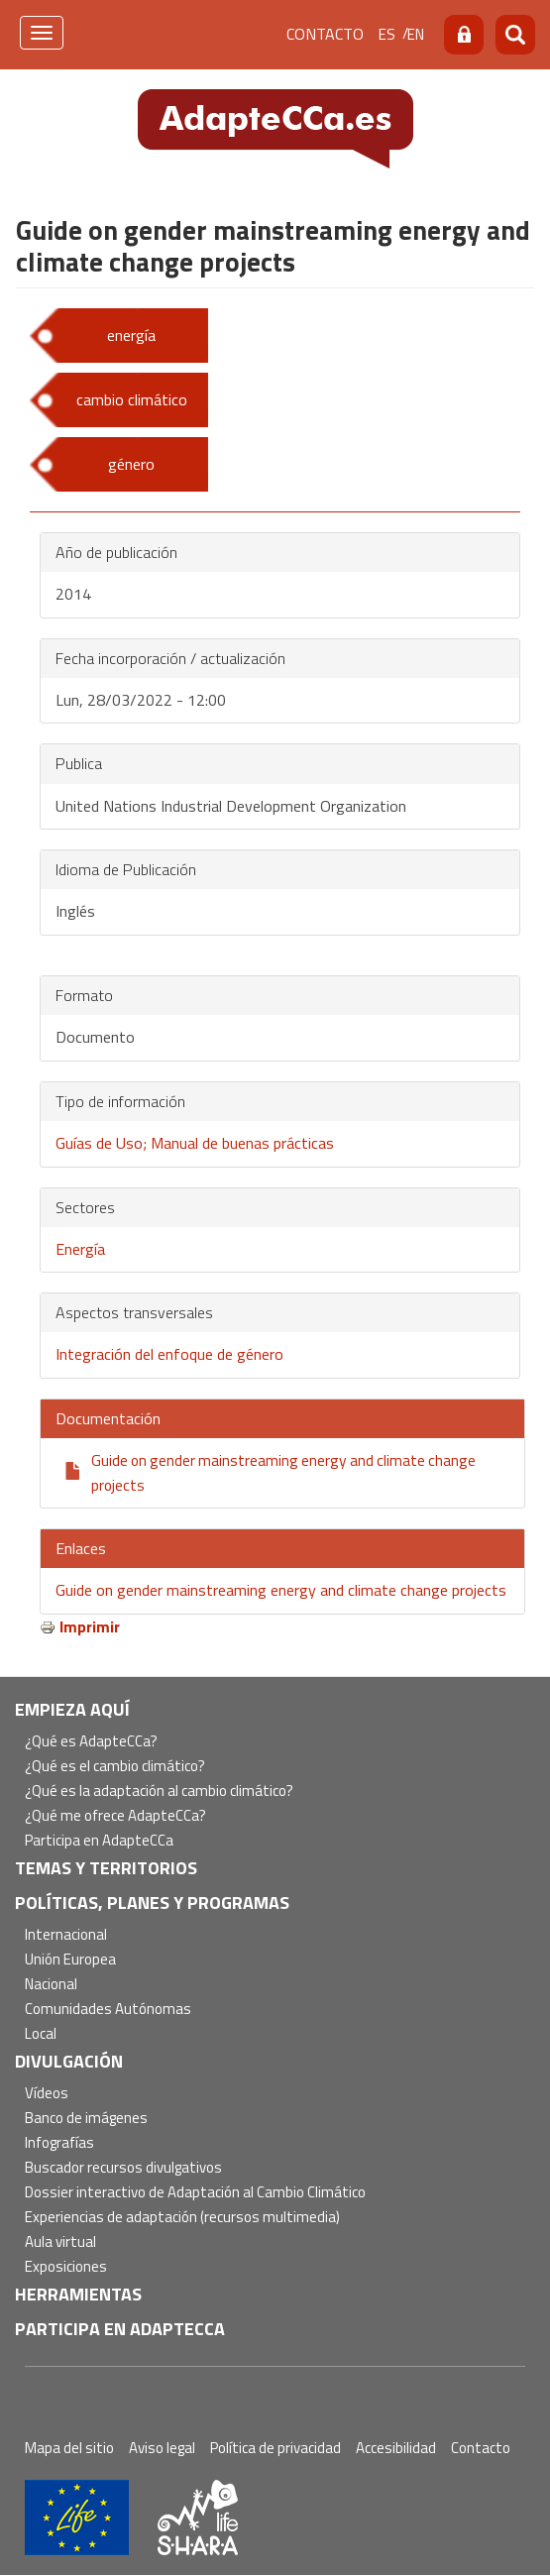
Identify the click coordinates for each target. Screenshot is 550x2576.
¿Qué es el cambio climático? (115, 1766)
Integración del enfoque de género (169, 1354)
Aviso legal (162, 2447)
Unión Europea (70, 1960)
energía (131, 335)
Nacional (51, 1984)
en (415, 34)
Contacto (325, 34)
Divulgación (69, 2061)
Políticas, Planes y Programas (152, 1902)
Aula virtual (60, 2242)
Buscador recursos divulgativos (123, 2168)
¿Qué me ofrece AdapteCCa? (115, 1816)
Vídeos (46, 2093)
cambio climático (131, 399)
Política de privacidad (275, 2447)
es (387, 34)
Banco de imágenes (86, 2118)
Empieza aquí (72, 1709)
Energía (80, 1249)
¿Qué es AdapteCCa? (91, 1742)
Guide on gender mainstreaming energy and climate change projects (280, 1590)
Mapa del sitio (69, 2447)
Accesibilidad (396, 2447)
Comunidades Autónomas (108, 2009)
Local (40, 2034)
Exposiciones (66, 2267)
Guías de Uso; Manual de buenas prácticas (194, 1143)
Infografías (59, 2143)
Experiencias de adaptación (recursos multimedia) (182, 2217)
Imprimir (89, 1626)
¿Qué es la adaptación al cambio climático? (159, 1791)
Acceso (464, 35)
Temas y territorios (106, 1867)
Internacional (66, 1935)
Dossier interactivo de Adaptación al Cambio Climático (195, 2193)
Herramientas (78, 2294)
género (131, 464)
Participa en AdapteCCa (99, 1841)
